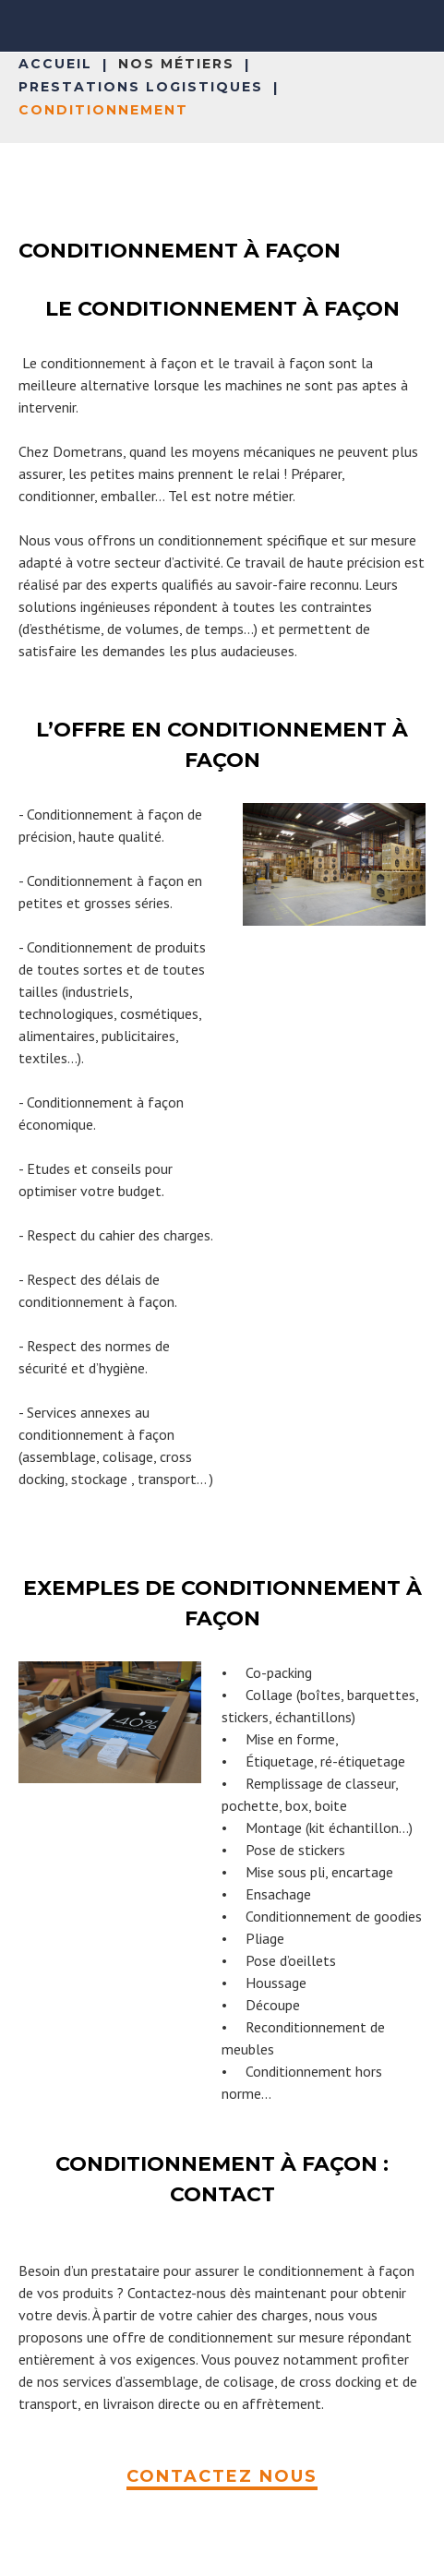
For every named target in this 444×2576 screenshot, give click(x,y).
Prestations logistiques (140, 86)
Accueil (55, 63)
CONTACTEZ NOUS (222, 2476)
